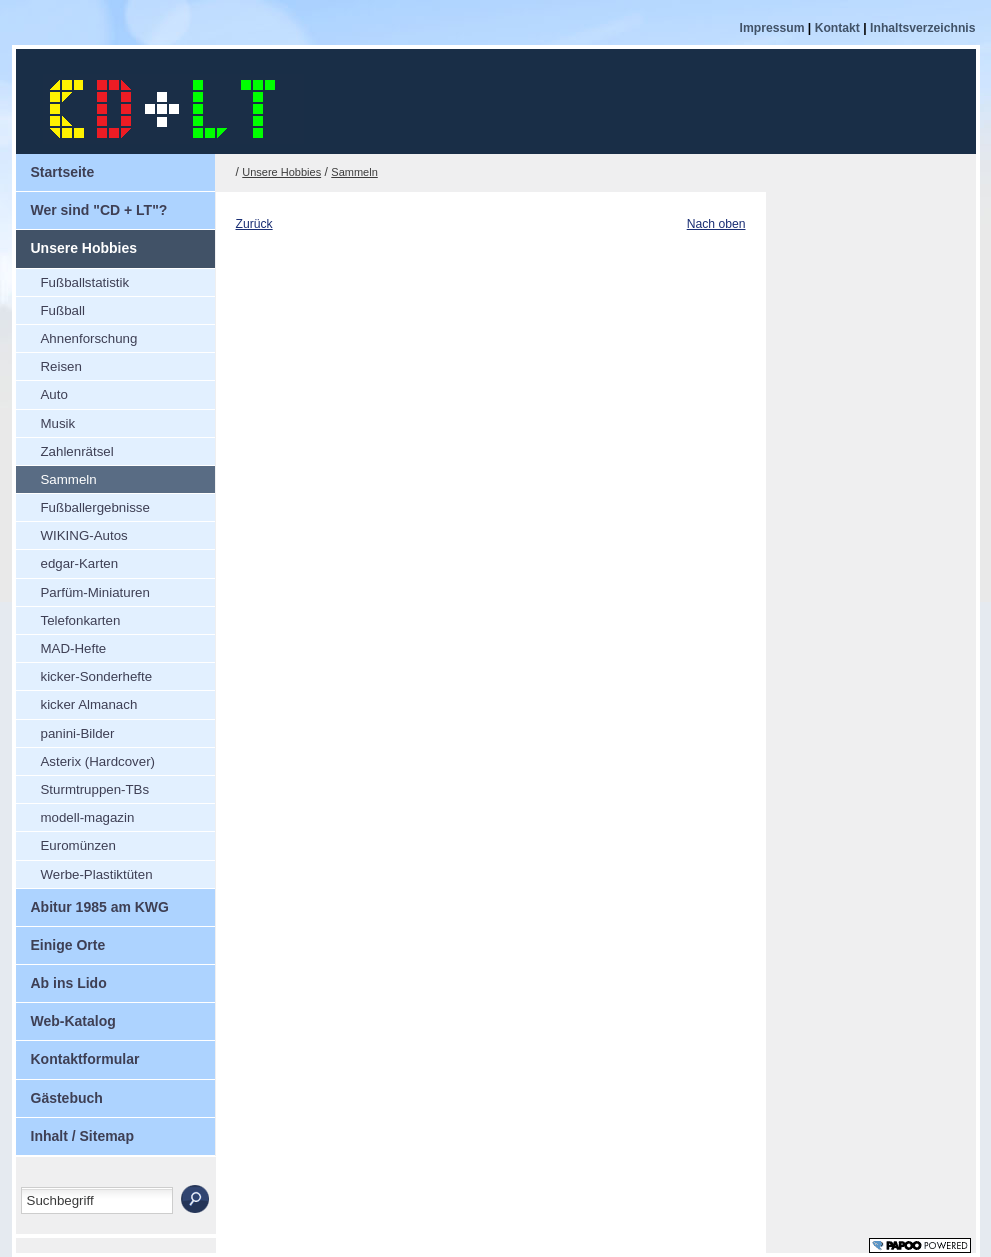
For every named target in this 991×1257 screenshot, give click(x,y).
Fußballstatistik (73, 279)
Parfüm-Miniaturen (83, 589)
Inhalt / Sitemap (75, 1131)
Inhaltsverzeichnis (922, 28)
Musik (46, 420)
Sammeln (56, 476)
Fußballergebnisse (83, 504)
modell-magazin (75, 814)
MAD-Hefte (61, 645)
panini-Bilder (65, 730)
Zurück (254, 224)
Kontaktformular (78, 1054)
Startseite (55, 167)
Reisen (49, 363)
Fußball (50, 307)
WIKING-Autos (72, 532)
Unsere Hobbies (77, 243)
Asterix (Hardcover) (86, 758)
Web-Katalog (66, 1016)
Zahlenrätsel (65, 448)
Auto (42, 391)
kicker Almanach (77, 701)
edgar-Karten (67, 560)
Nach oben (716, 224)
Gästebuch (59, 1093)
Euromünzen (66, 842)
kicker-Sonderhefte (84, 673)
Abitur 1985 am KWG (92, 902)
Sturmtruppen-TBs (83, 786)
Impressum (774, 28)
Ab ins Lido (61, 978)
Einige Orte (61, 940)
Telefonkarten (68, 617)
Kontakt (839, 28)
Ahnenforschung (77, 335)
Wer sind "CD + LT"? (92, 205)
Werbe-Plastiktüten (84, 871)
